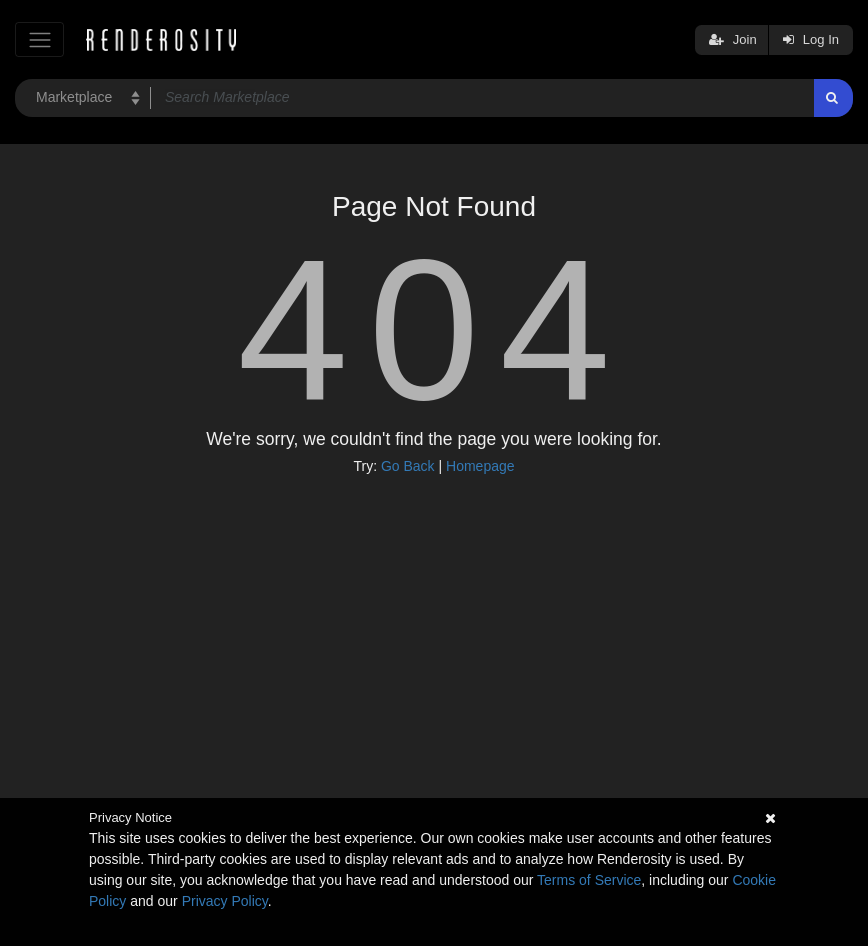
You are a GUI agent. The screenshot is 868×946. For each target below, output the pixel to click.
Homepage (480, 466)
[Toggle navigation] (39, 39)
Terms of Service (589, 880)
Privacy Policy (225, 901)
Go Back (408, 466)
